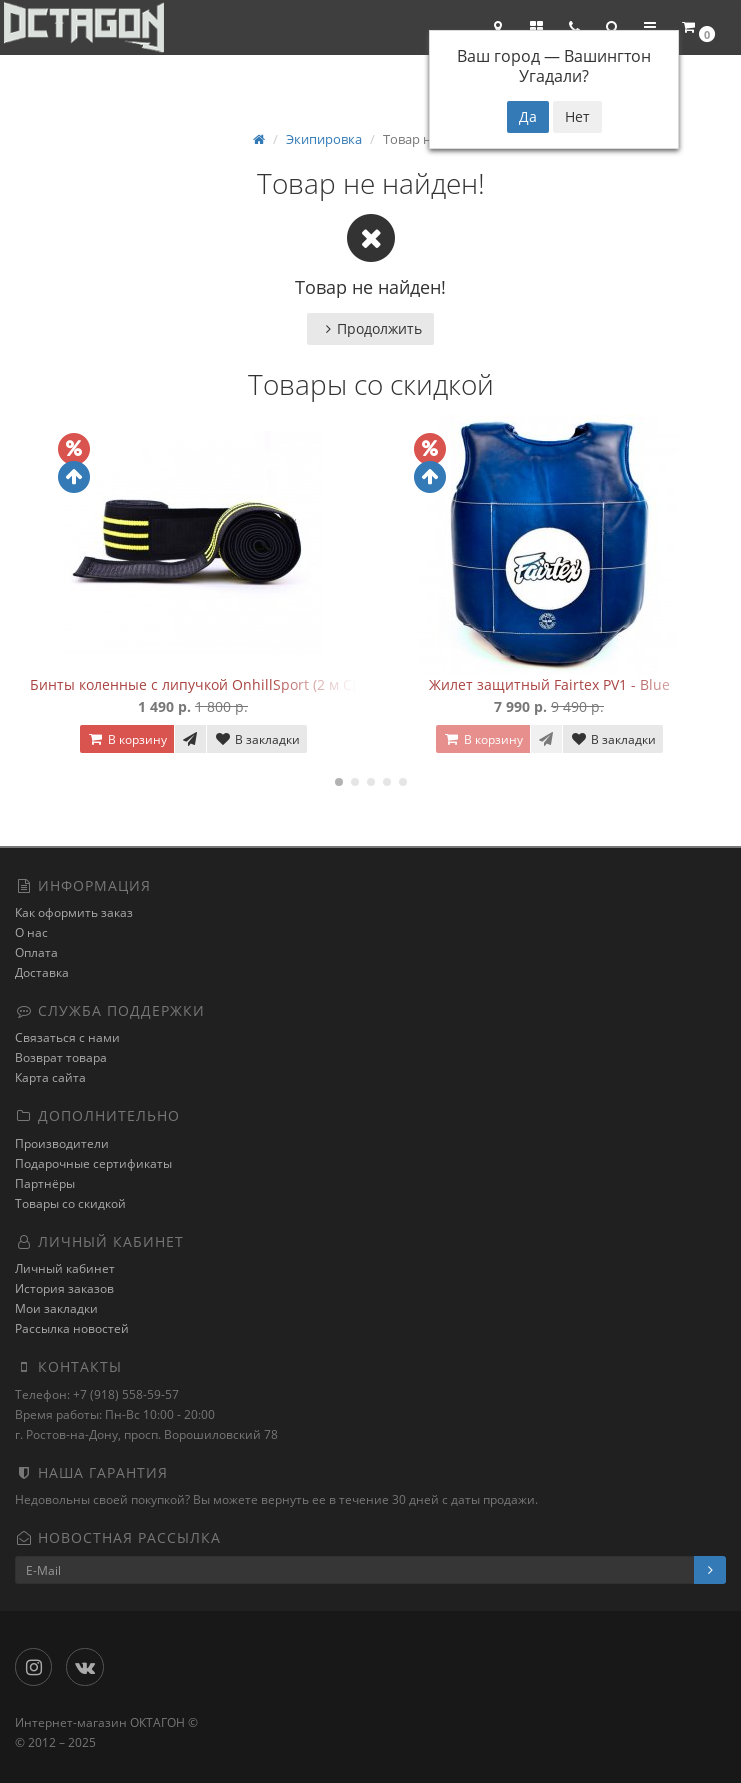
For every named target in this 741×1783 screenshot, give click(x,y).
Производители (62, 1143)
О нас (31, 932)
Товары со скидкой (70, 1203)
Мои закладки (56, 1308)
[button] (612, 26)
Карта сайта (50, 1077)
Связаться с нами (67, 1037)
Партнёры (45, 1183)
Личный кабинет (65, 1268)
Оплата (36, 952)
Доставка (42, 972)
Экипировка (324, 139)
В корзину (127, 739)
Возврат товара (61, 1057)
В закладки (257, 739)
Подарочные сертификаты (93, 1163)
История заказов (64, 1288)
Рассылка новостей (72, 1328)
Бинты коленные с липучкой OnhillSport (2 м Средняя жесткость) (254, 684)
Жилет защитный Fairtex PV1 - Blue (549, 684)
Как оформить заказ (74, 912)
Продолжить (370, 328)
